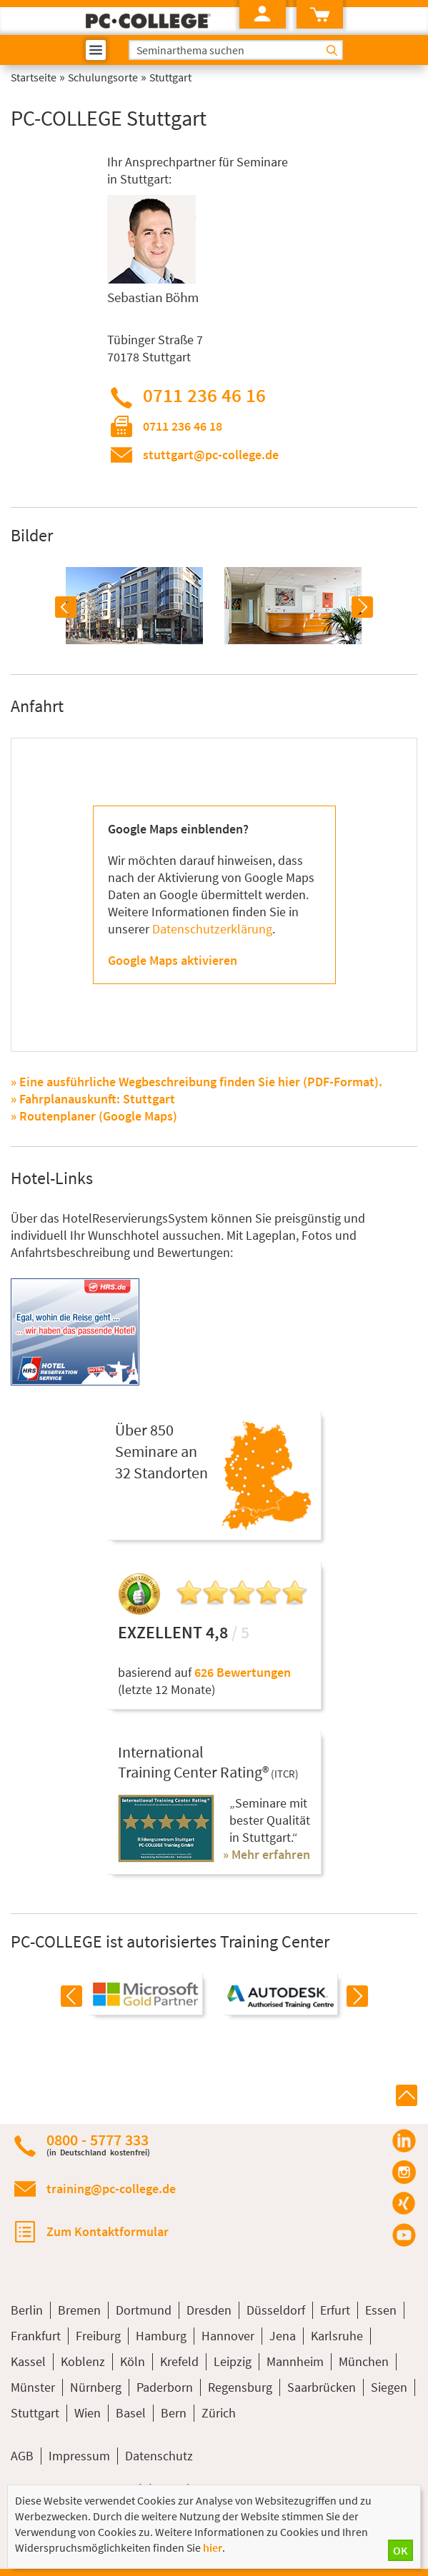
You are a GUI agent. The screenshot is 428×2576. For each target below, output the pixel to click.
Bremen (79, 2310)
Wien (87, 2413)
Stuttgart (35, 2413)
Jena (282, 2335)
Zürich (218, 2413)
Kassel (28, 2361)
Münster (33, 2387)
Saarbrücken (321, 2387)
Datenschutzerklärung (212, 929)
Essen (381, 2310)
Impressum (79, 2455)
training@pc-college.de (111, 2188)
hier (212, 2547)
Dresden (209, 2310)
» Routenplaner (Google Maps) (94, 1116)
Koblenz (83, 2361)
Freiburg (98, 2335)
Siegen (389, 2387)
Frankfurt (36, 2335)
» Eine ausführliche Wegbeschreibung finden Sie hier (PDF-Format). (196, 1081)
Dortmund (143, 2310)
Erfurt (335, 2310)
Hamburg (161, 2335)
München (364, 2361)
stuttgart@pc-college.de (211, 454)
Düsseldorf (276, 2310)
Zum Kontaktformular (107, 2231)
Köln (132, 2361)
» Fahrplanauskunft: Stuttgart (93, 1099)
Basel (131, 2413)
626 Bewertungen (242, 1672)
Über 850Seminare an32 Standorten (161, 1451)
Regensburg (240, 2387)
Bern (173, 2413)
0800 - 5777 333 (98, 2144)
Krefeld (179, 2361)
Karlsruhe (337, 2335)
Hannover (227, 2335)
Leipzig (233, 2361)
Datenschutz (159, 2455)
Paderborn (164, 2387)
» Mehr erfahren (266, 1854)
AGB (22, 2455)
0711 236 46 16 (204, 395)
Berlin (27, 2310)
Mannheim (295, 2361)
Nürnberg (95, 2387)
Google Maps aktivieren (172, 960)
